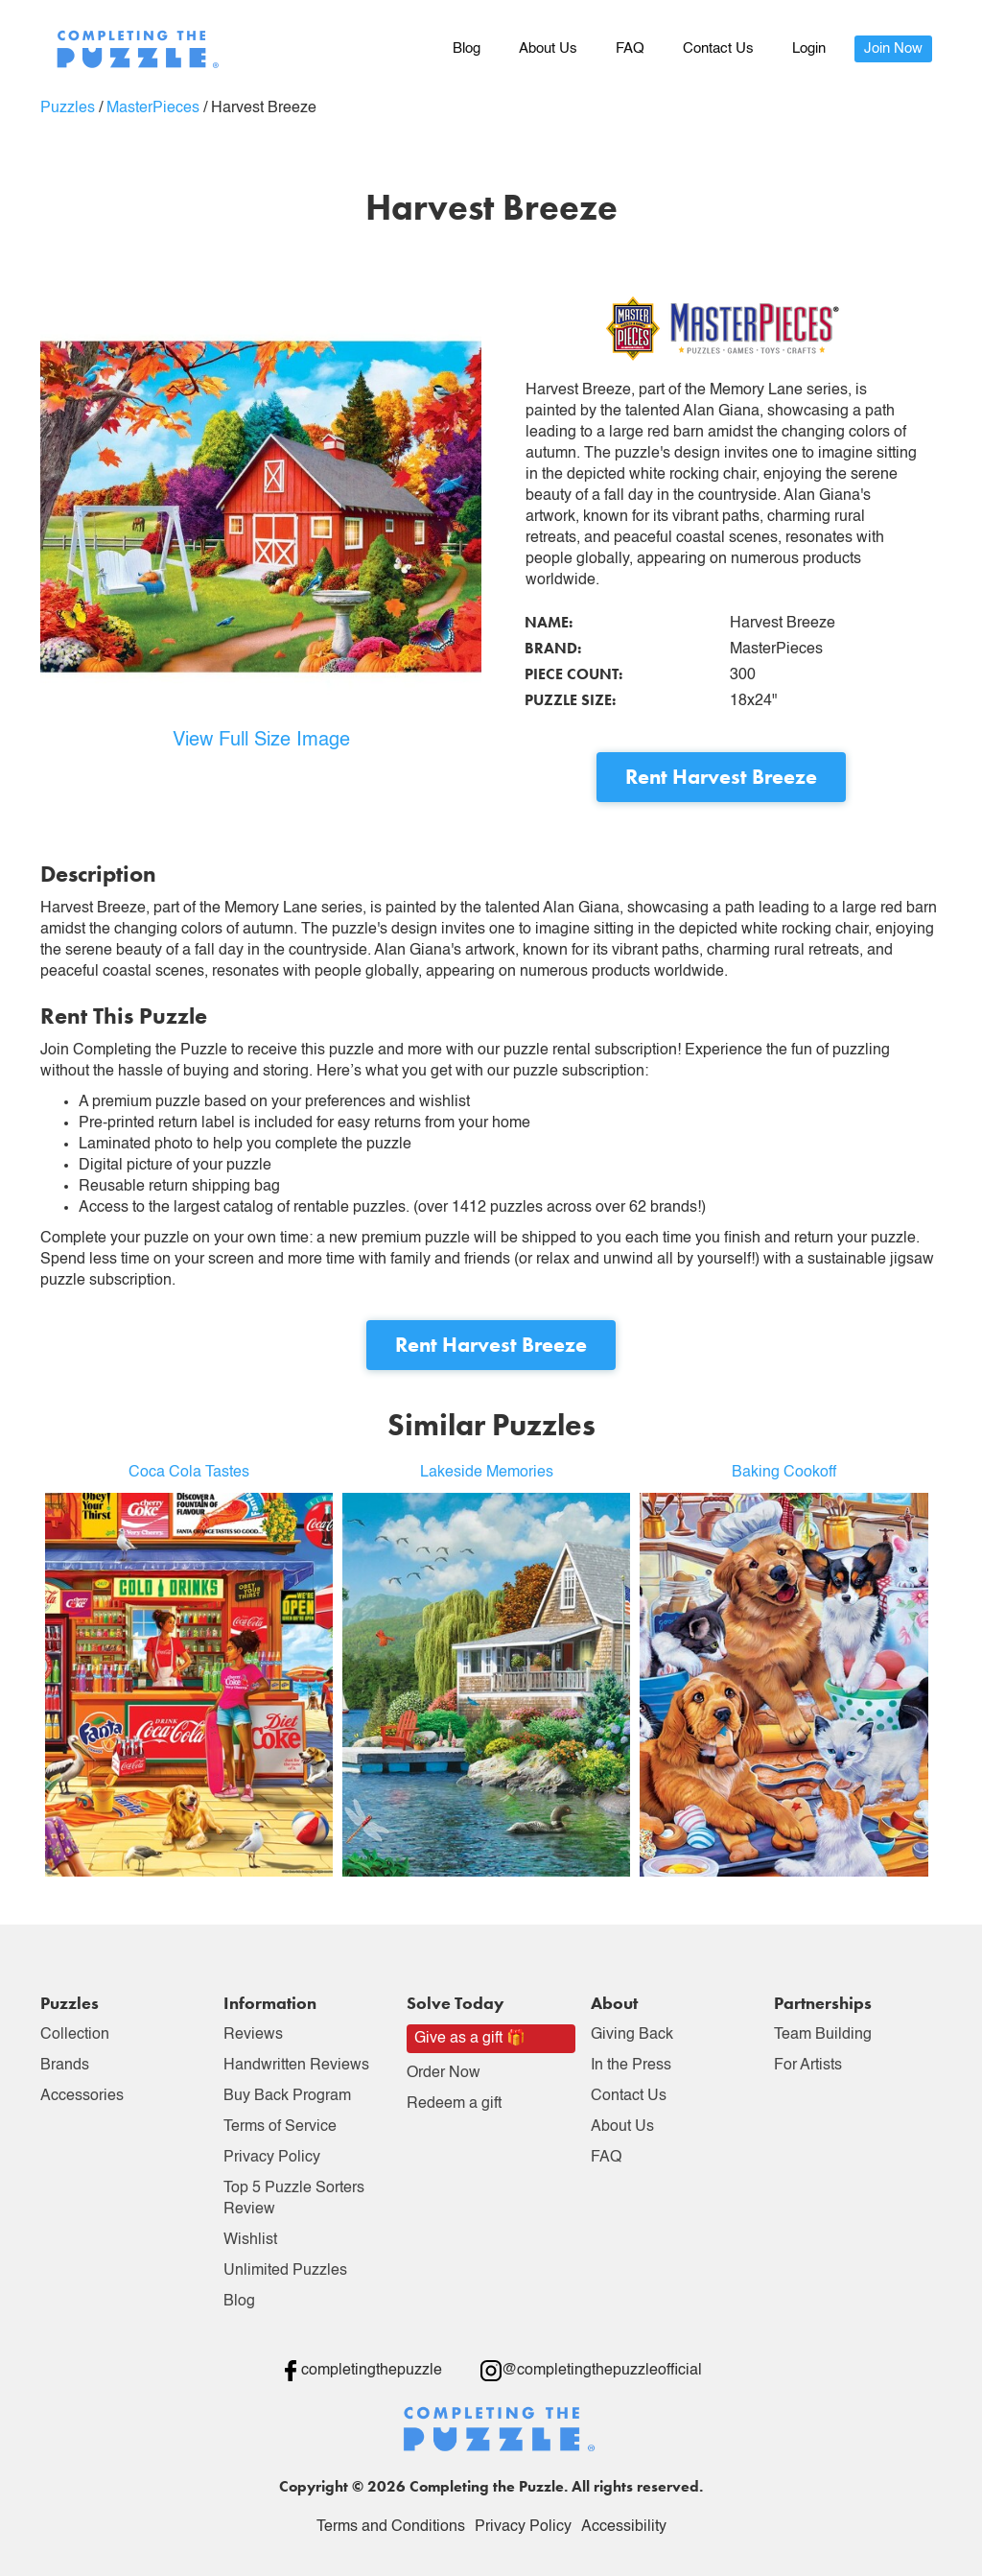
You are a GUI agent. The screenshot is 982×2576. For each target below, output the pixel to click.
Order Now (443, 2073)
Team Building (823, 2035)
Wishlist (250, 2240)
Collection (74, 2035)
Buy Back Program (287, 2096)
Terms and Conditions (390, 2527)
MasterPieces (152, 108)
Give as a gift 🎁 (470, 2038)
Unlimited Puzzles (285, 2271)
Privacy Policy (271, 2157)
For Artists (808, 2065)
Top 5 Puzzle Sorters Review (293, 2199)
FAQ (630, 48)
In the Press (631, 2065)
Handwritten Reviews (296, 2065)
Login (809, 48)
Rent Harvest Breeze (721, 777)
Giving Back (632, 2035)
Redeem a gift (454, 2104)
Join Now (893, 48)
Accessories (82, 2096)
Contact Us (718, 48)
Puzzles (67, 108)
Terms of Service (280, 2127)
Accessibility (623, 2527)
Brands (64, 2065)
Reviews (253, 2035)
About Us (548, 48)
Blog (466, 48)
